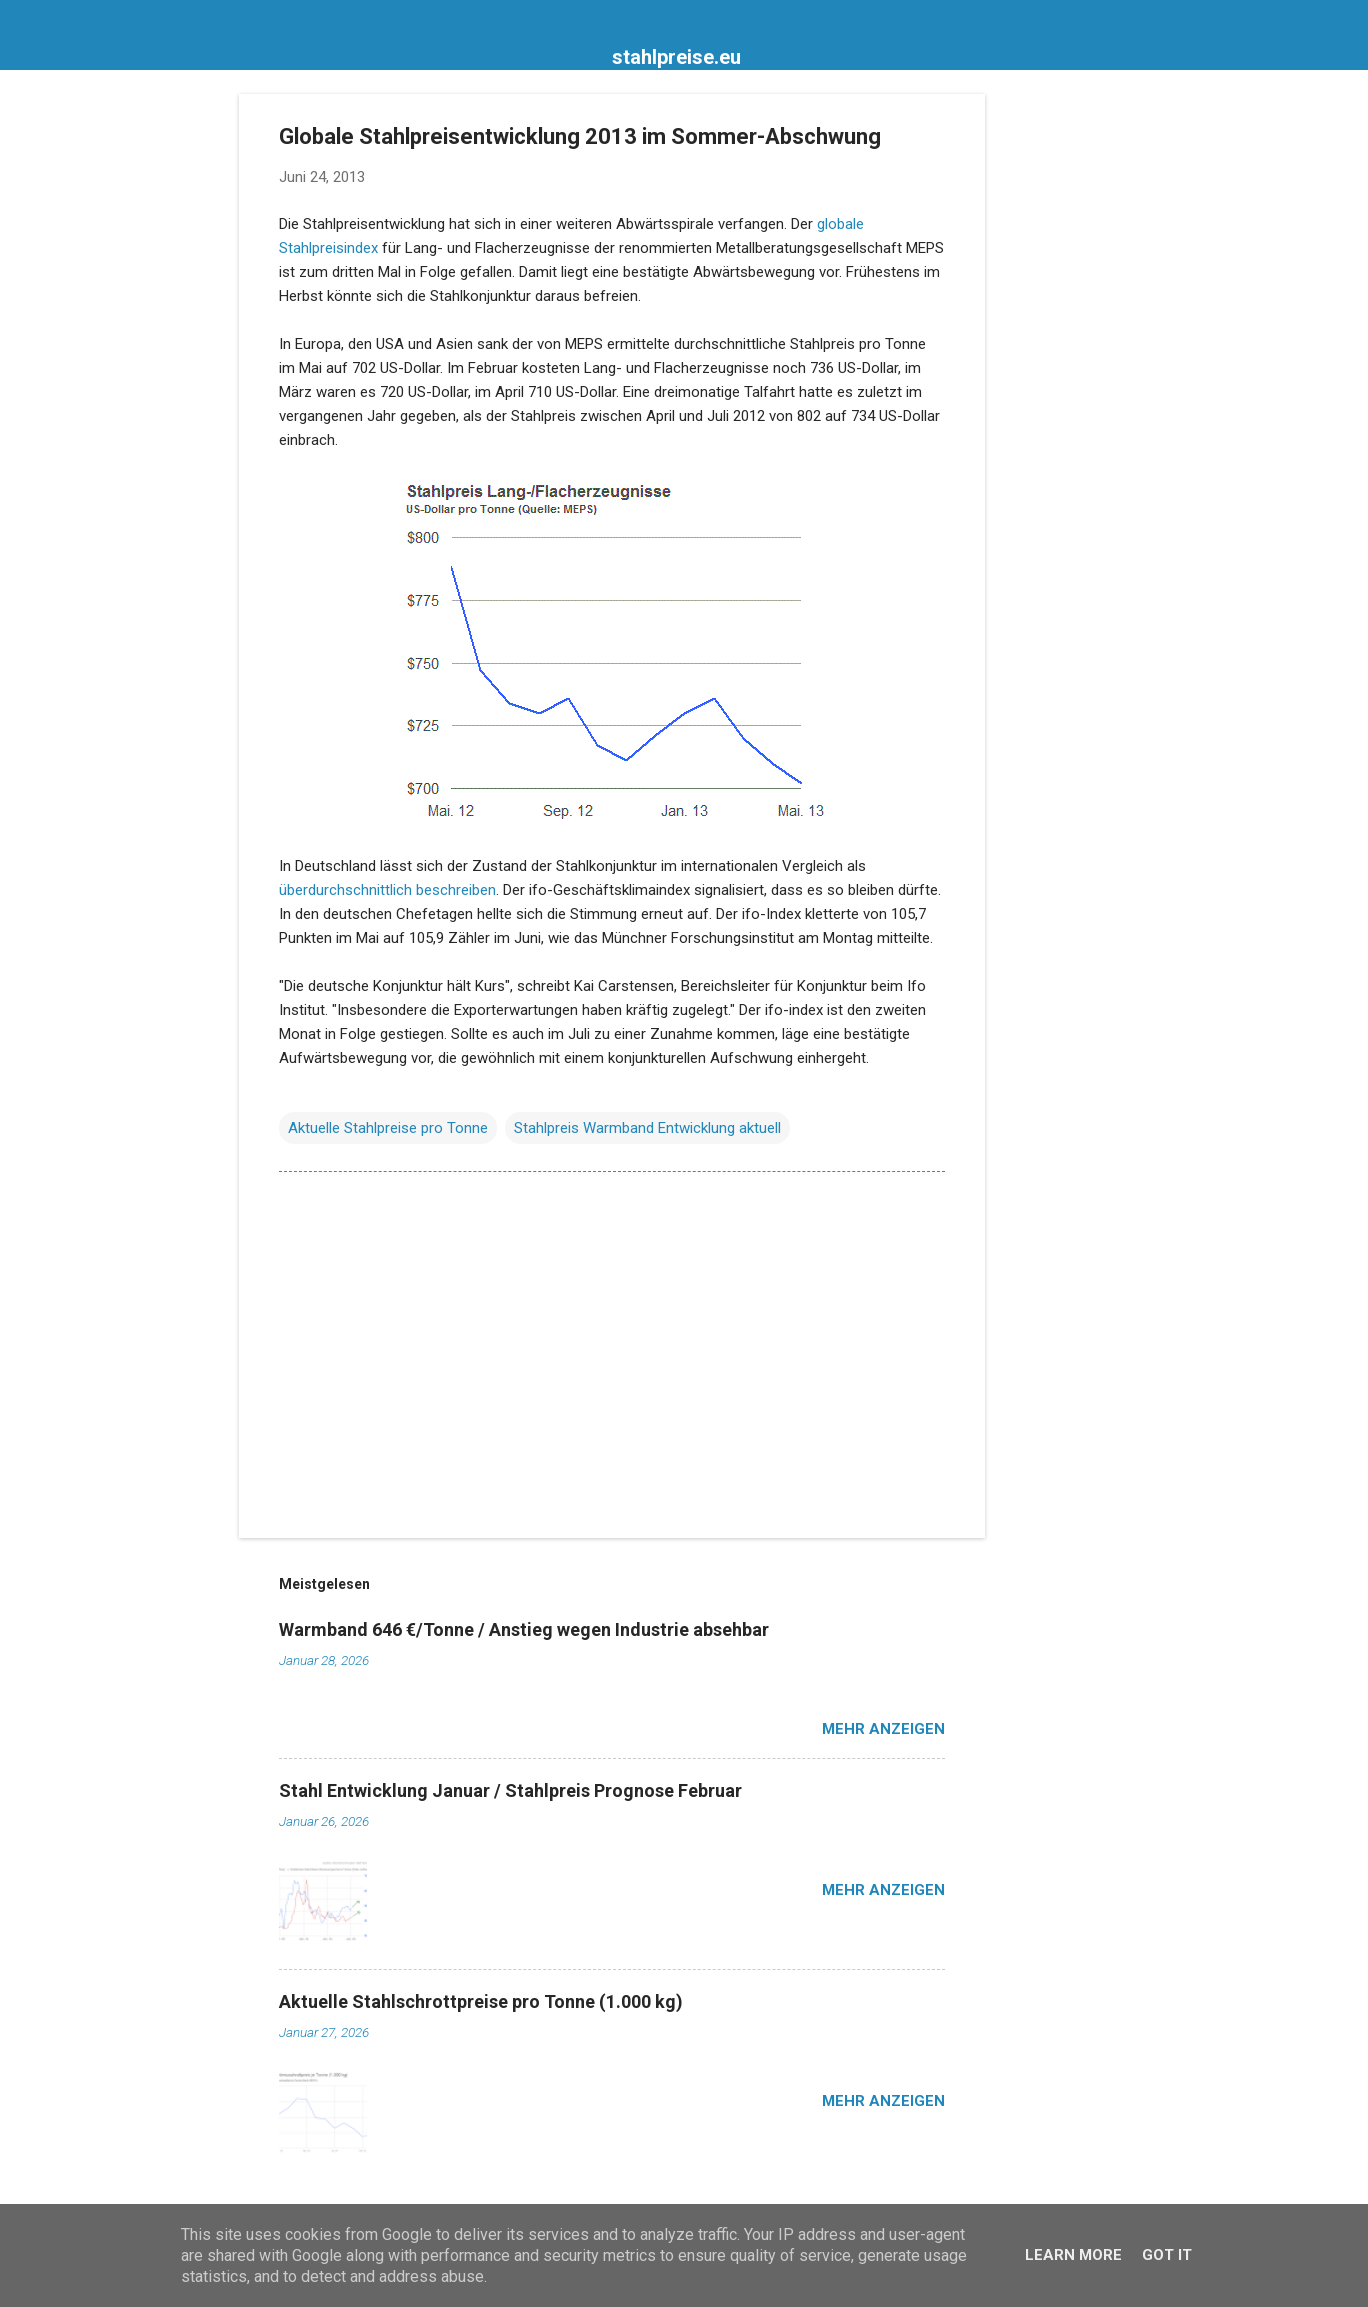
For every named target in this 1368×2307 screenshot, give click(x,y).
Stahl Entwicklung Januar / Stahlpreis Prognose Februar (510, 1790)
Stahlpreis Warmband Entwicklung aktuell (647, 1128)
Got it (1167, 2255)
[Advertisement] (1065, 394)
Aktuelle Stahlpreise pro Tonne (388, 1128)
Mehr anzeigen (883, 1729)
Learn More (1073, 2255)
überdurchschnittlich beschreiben (387, 890)
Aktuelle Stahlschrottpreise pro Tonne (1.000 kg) (481, 2001)
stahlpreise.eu (676, 57)
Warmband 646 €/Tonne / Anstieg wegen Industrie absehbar (524, 1629)
